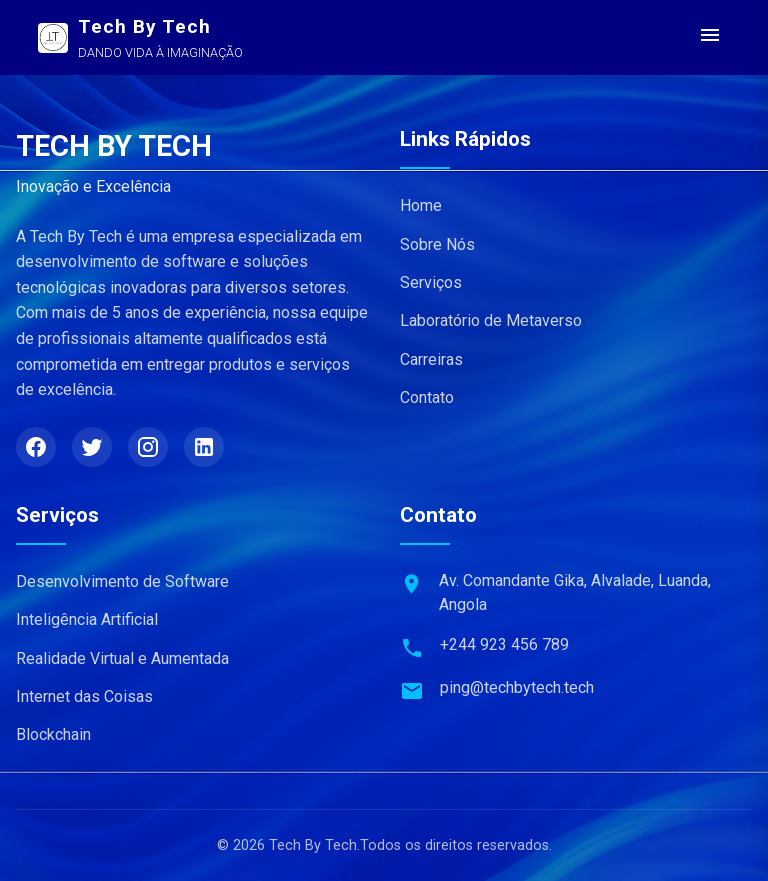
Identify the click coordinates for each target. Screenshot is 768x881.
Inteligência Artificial (87, 619)
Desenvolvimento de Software (122, 581)
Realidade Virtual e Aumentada (122, 658)
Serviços (431, 282)
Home (421, 205)
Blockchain (53, 734)
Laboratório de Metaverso (491, 320)
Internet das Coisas (84, 696)
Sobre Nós (437, 244)
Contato (427, 397)
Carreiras (431, 359)
